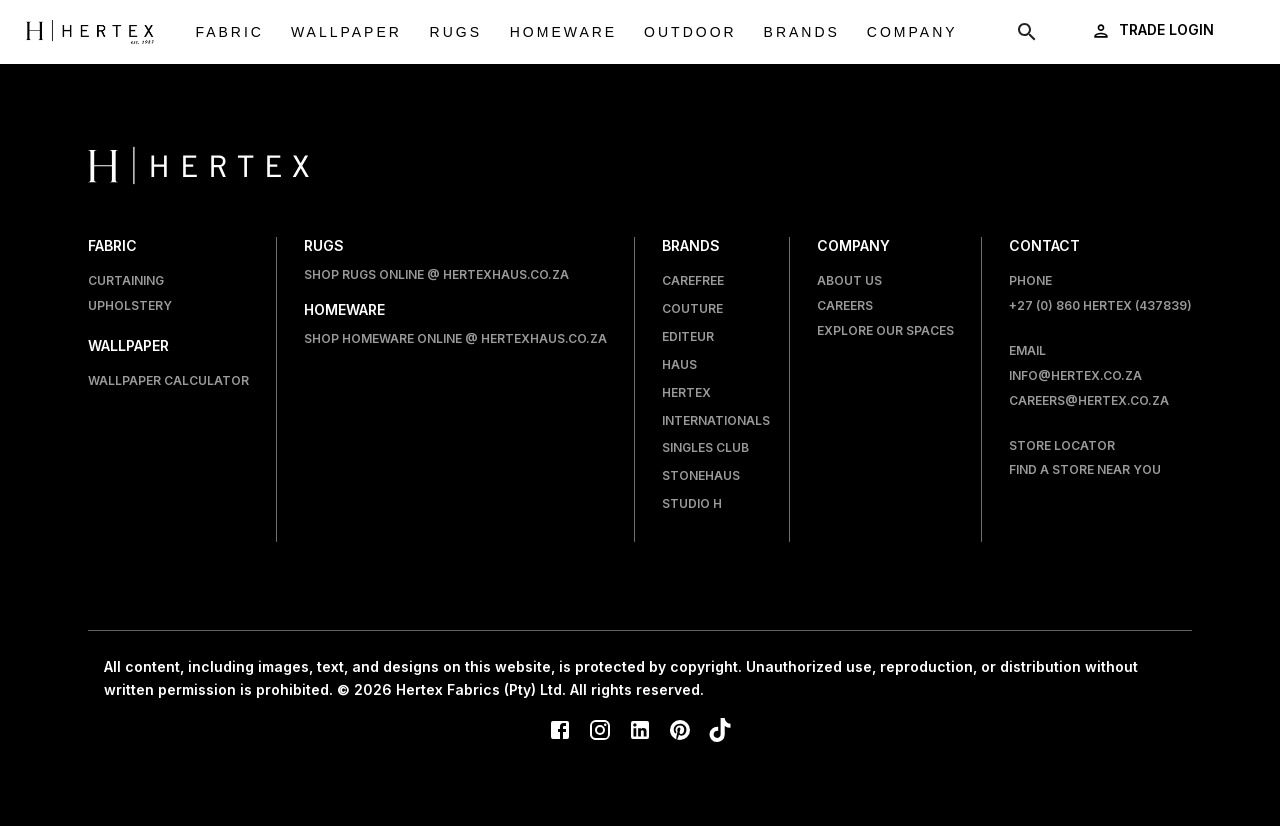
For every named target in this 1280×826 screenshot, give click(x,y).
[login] (1154, 30)
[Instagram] (600, 732)
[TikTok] (720, 732)
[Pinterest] (680, 732)
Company (912, 32)
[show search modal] (1027, 32)
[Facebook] (560, 732)
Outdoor (690, 32)
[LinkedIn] (640, 732)
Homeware (563, 32)
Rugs (456, 32)
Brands (802, 32)
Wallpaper (346, 32)
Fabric (229, 32)
